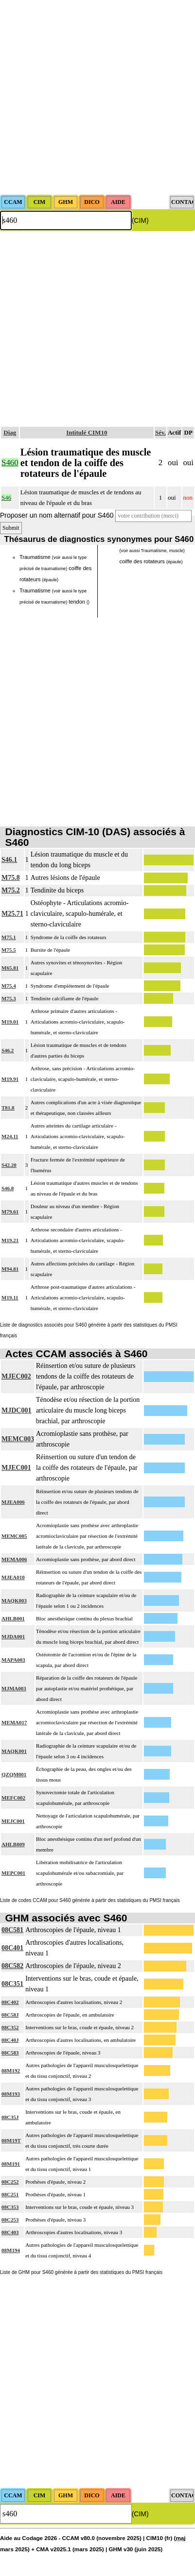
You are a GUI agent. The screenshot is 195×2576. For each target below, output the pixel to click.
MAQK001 (14, 1751)
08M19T (11, 2140)
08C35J (9, 2117)
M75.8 (10, 877)
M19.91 (9, 1079)
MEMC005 (14, 1536)
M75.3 (8, 998)
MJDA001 (13, 1636)
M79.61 (9, 1211)
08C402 (9, 2002)
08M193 (10, 2094)
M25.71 (12, 913)
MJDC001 (16, 1410)
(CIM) (140, 220)
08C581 (12, 1930)
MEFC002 (13, 1798)
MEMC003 (17, 1439)
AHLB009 (13, 1844)
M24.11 (9, 1136)
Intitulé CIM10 (86, 432)
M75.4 (8, 986)
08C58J (9, 2015)
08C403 (9, 2232)
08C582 (12, 1966)
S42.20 (9, 1165)
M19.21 (9, 1240)
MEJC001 (13, 1821)
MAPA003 (13, 1660)
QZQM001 (13, 1774)
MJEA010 (13, 1577)
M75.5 (8, 950)
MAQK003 (14, 1600)
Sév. (160, 432)
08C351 (12, 1983)
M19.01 (9, 1022)
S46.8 (7, 1188)
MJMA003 (13, 1688)
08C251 (9, 2194)
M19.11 (9, 1297)
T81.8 (8, 1108)
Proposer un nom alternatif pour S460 (56, 515)
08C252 (9, 2182)
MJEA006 (13, 1502)
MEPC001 (13, 1873)
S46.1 (9, 859)
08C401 (12, 1948)
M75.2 (10, 890)
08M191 (10, 2164)
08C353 (9, 2207)
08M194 (10, 2250)
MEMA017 (14, 1722)
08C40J (9, 2040)
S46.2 (7, 1050)
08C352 (9, 2027)
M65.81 (9, 968)
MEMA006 (14, 1559)
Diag (9, 432)
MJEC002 (16, 1376)
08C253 (9, 2219)
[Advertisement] (97, 97)
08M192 (10, 2070)
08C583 (9, 2052)
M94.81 (9, 1269)
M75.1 (8, 937)
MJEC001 (16, 1467)
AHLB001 (13, 1618)
